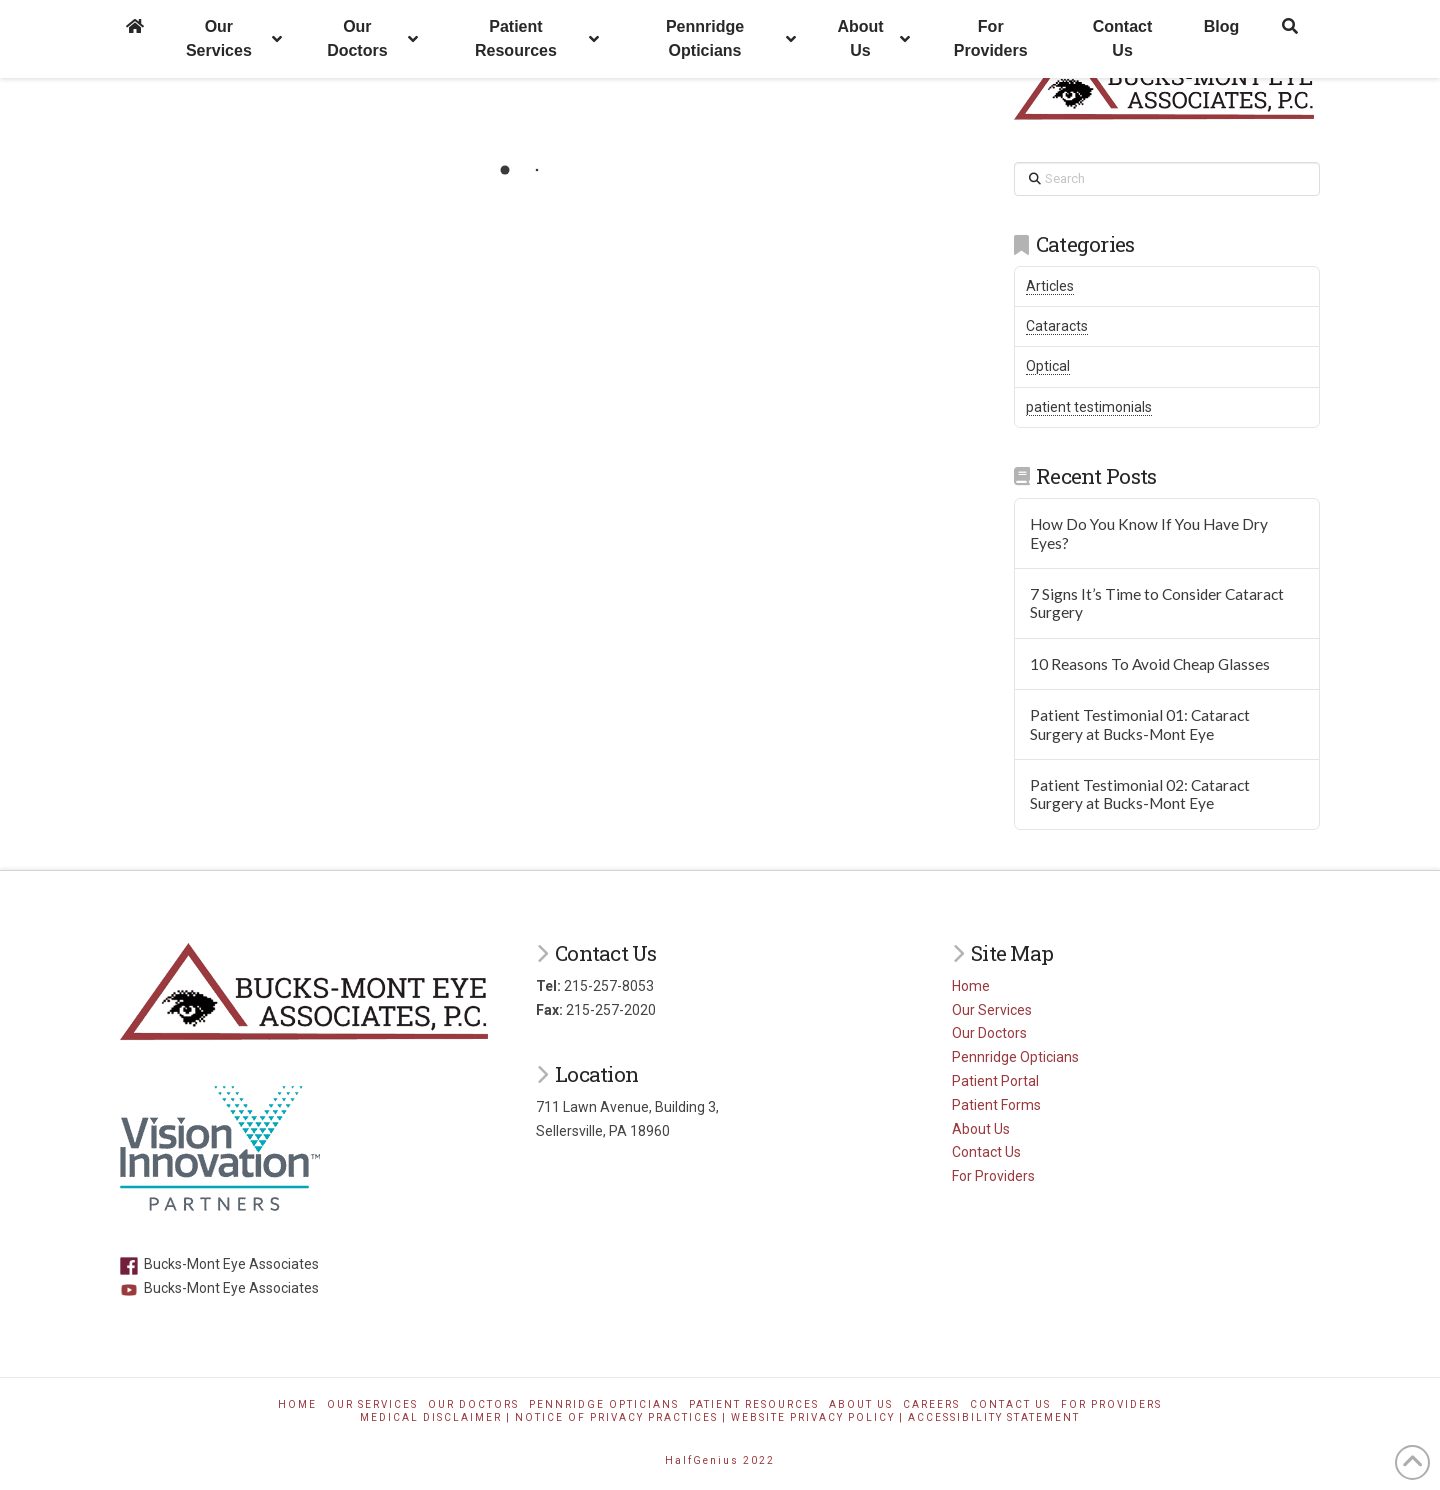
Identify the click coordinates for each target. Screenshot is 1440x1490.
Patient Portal (995, 1081)
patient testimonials (1089, 407)
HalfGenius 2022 (720, 1460)
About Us (981, 1129)
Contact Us (986, 1152)
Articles (1050, 286)
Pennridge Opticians (1015, 1057)
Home (971, 986)
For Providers (993, 1176)
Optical (1048, 366)
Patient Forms (996, 1105)
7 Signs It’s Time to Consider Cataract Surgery (1157, 603)
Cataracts (1057, 326)
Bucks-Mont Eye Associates (219, 1264)
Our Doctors (989, 1033)
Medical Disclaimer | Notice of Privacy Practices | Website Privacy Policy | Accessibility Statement (720, 1417)
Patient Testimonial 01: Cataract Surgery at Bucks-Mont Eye (1140, 724)
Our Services (992, 1010)
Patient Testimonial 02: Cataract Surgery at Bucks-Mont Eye (1140, 794)
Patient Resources (754, 1404)
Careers (931, 1404)
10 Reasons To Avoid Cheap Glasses (1150, 664)
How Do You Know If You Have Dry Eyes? (1149, 533)
